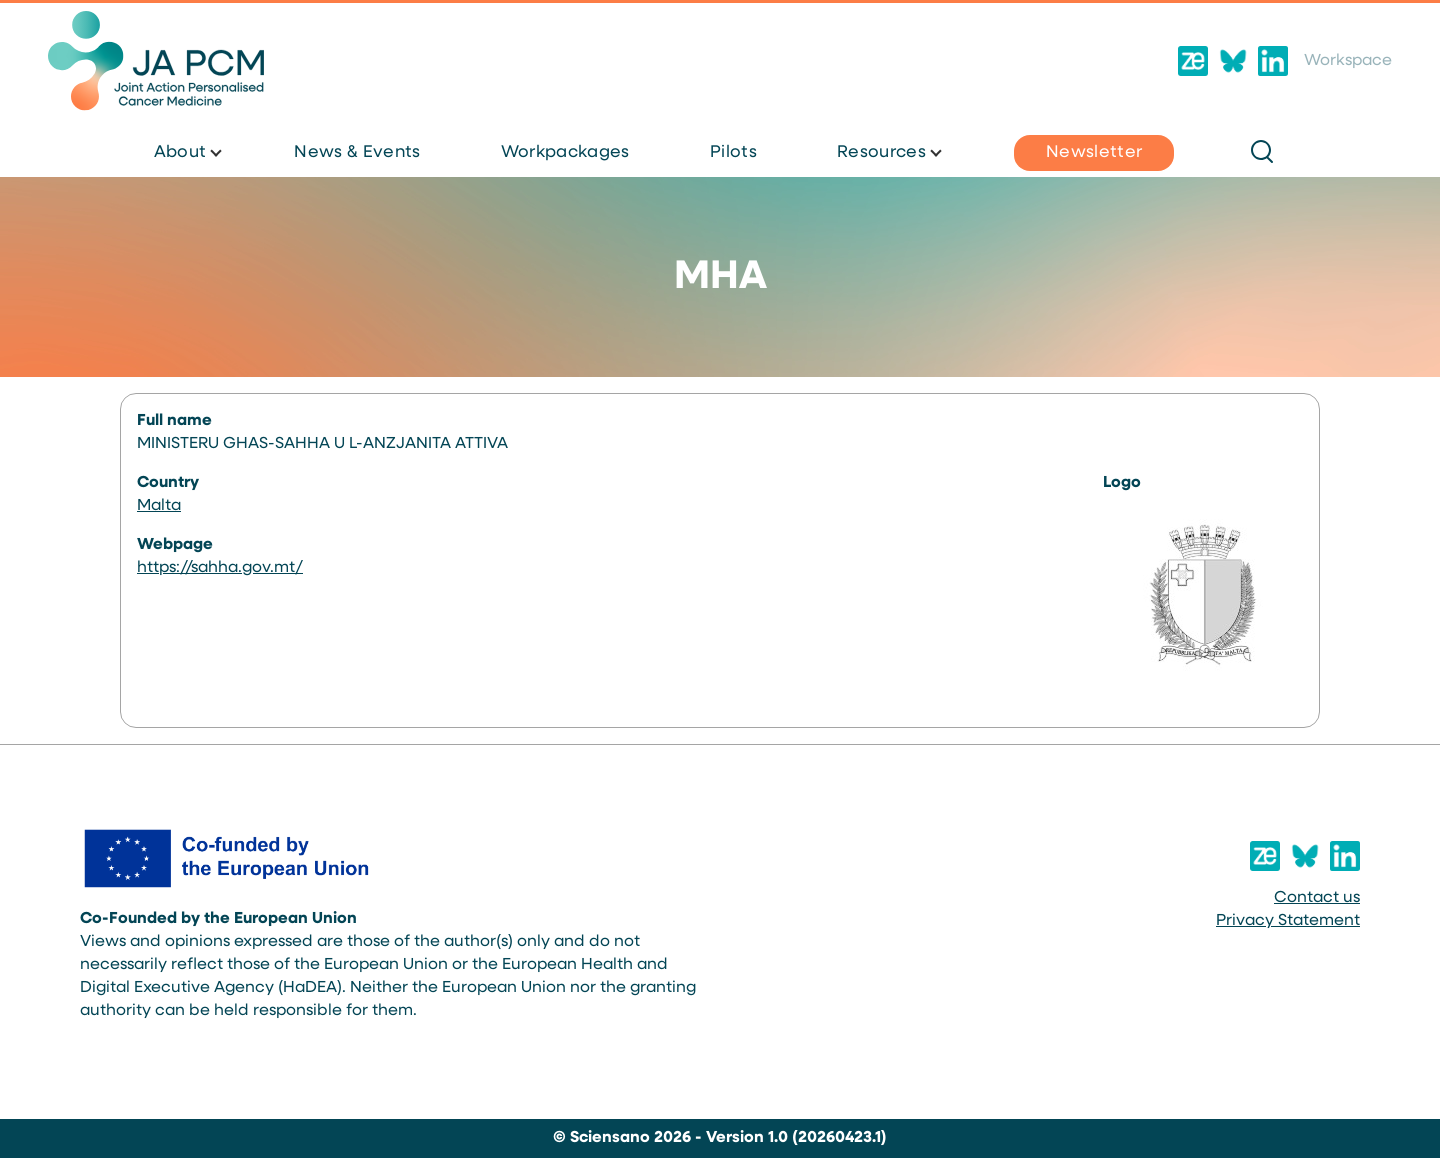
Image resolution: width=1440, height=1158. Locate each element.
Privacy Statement (1288, 921)
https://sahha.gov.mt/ (220, 568)
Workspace (1348, 61)
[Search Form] (1262, 153)
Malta (159, 506)
